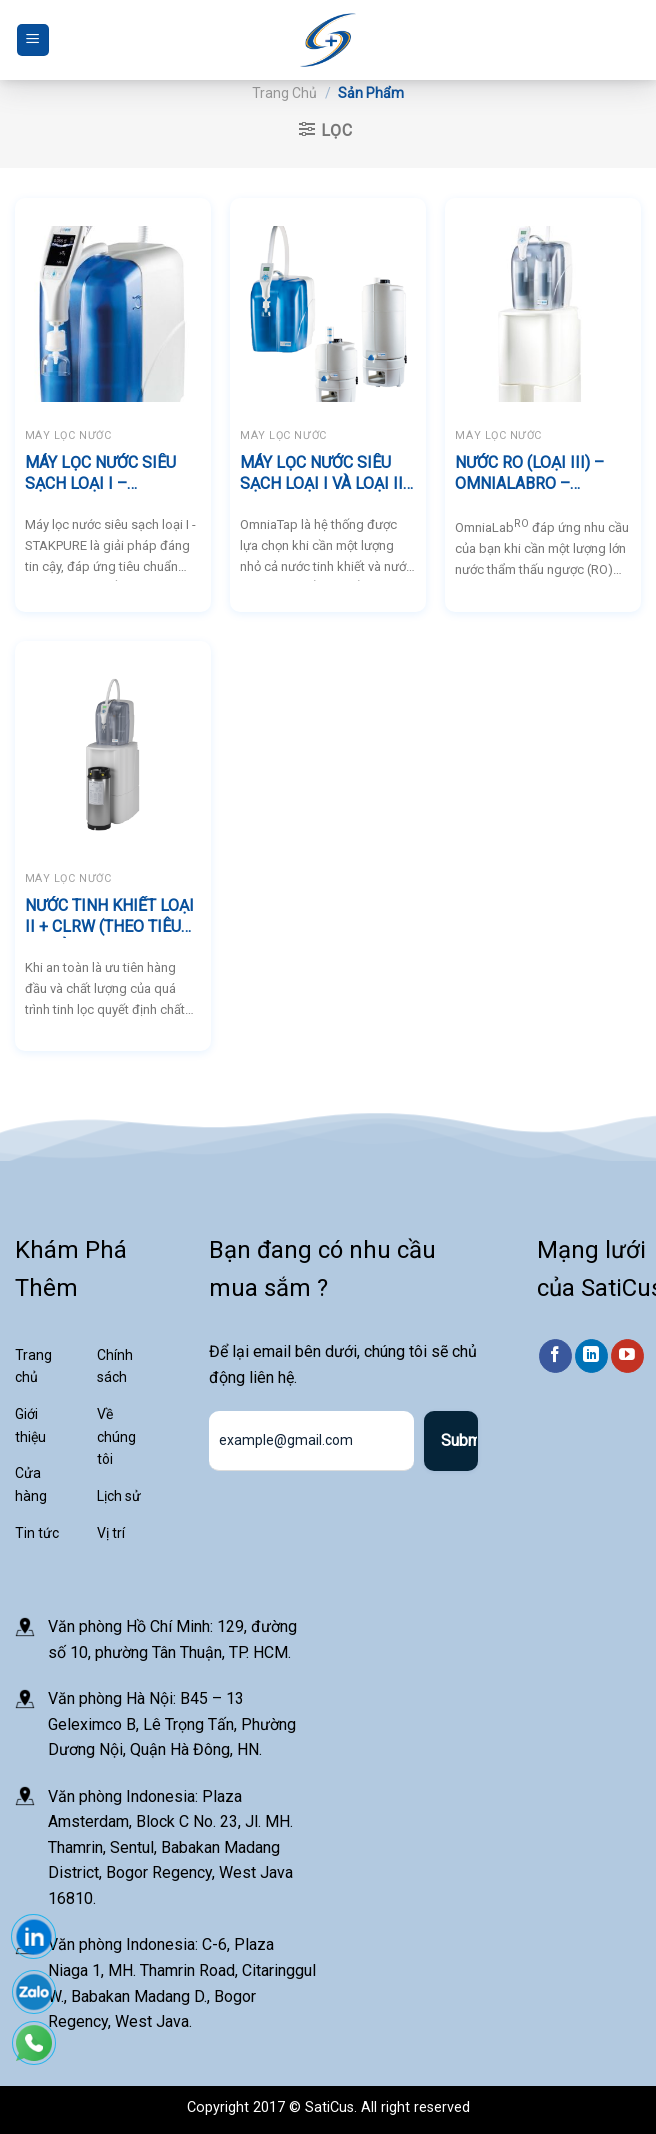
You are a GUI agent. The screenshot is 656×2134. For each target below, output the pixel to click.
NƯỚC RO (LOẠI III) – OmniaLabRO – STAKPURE (529, 474)
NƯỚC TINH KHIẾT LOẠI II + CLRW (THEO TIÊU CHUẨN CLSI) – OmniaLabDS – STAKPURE (109, 918)
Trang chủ (284, 93)
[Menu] (33, 40)
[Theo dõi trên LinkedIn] (591, 1357)
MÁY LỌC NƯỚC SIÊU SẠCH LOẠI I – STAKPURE (100, 474)
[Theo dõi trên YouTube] (627, 1357)
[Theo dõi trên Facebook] (555, 1357)
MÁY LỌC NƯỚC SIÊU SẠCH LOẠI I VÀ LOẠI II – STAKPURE (321, 474)
